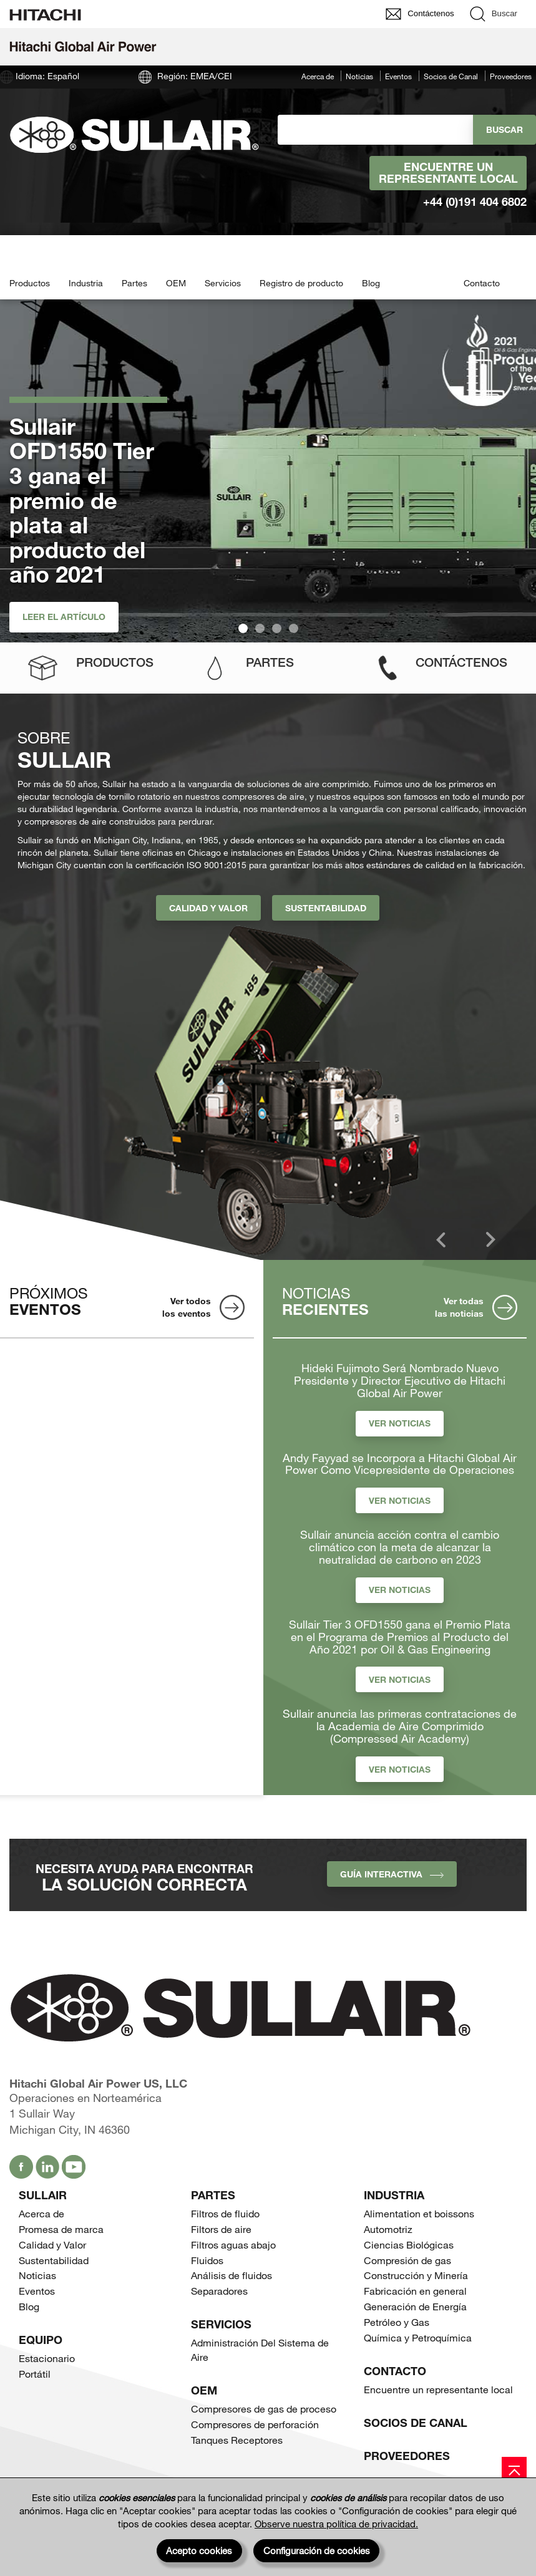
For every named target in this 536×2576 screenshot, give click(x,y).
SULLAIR (43, 2195)
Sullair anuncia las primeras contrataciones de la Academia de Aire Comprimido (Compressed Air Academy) (400, 1726)
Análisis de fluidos (231, 2275)
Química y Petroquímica (418, 2337)
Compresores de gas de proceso (263, 2408)
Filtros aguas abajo (233, 2244)
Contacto (482, 283)
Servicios (223, 283)
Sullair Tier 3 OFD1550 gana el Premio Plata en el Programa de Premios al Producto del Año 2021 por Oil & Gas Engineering (399, 1637)
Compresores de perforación (255, 2424)
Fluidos (207, 2260)
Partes (134, 283)
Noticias (359, 76)
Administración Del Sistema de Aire (260, 2349)
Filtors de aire (221, 2229)
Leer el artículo (63, 616)
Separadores (219, 2291)
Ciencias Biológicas (409, 2244)
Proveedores (511, 76)
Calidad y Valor (208, 908)
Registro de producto (301, 283)
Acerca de (317, 76)
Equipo (40, 2339)
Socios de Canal (451, 76)
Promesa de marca (61, 2229)
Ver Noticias (400, 1423)
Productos (29, 283)
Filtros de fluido (225, 2213)
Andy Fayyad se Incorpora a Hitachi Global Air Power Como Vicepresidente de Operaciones (400, 1464)
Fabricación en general (415, 2291)
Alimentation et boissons (419, 2213)
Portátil (35, 2374)
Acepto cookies (199, 2550)
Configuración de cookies (316, 2550)
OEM (176, 283)
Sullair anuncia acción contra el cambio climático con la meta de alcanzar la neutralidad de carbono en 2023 (399, 1547)
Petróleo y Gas (396, 2322)
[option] (272, 1090)
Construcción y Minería (416, 2275)
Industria (86, 283)
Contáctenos (461, 662)
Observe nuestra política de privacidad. (336, 2523)
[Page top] (514, 2469)
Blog (371, 283)
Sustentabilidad (325, 908)
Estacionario (47, 2358)
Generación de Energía (415, 2306)
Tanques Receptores (237, 2440)
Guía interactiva (392, 1874)
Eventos (398, 76)
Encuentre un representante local (448, 173)
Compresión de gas (407, 2260)
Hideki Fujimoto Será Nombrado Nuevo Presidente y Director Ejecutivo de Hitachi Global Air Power (399, 1380)
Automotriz (388, 2229)
